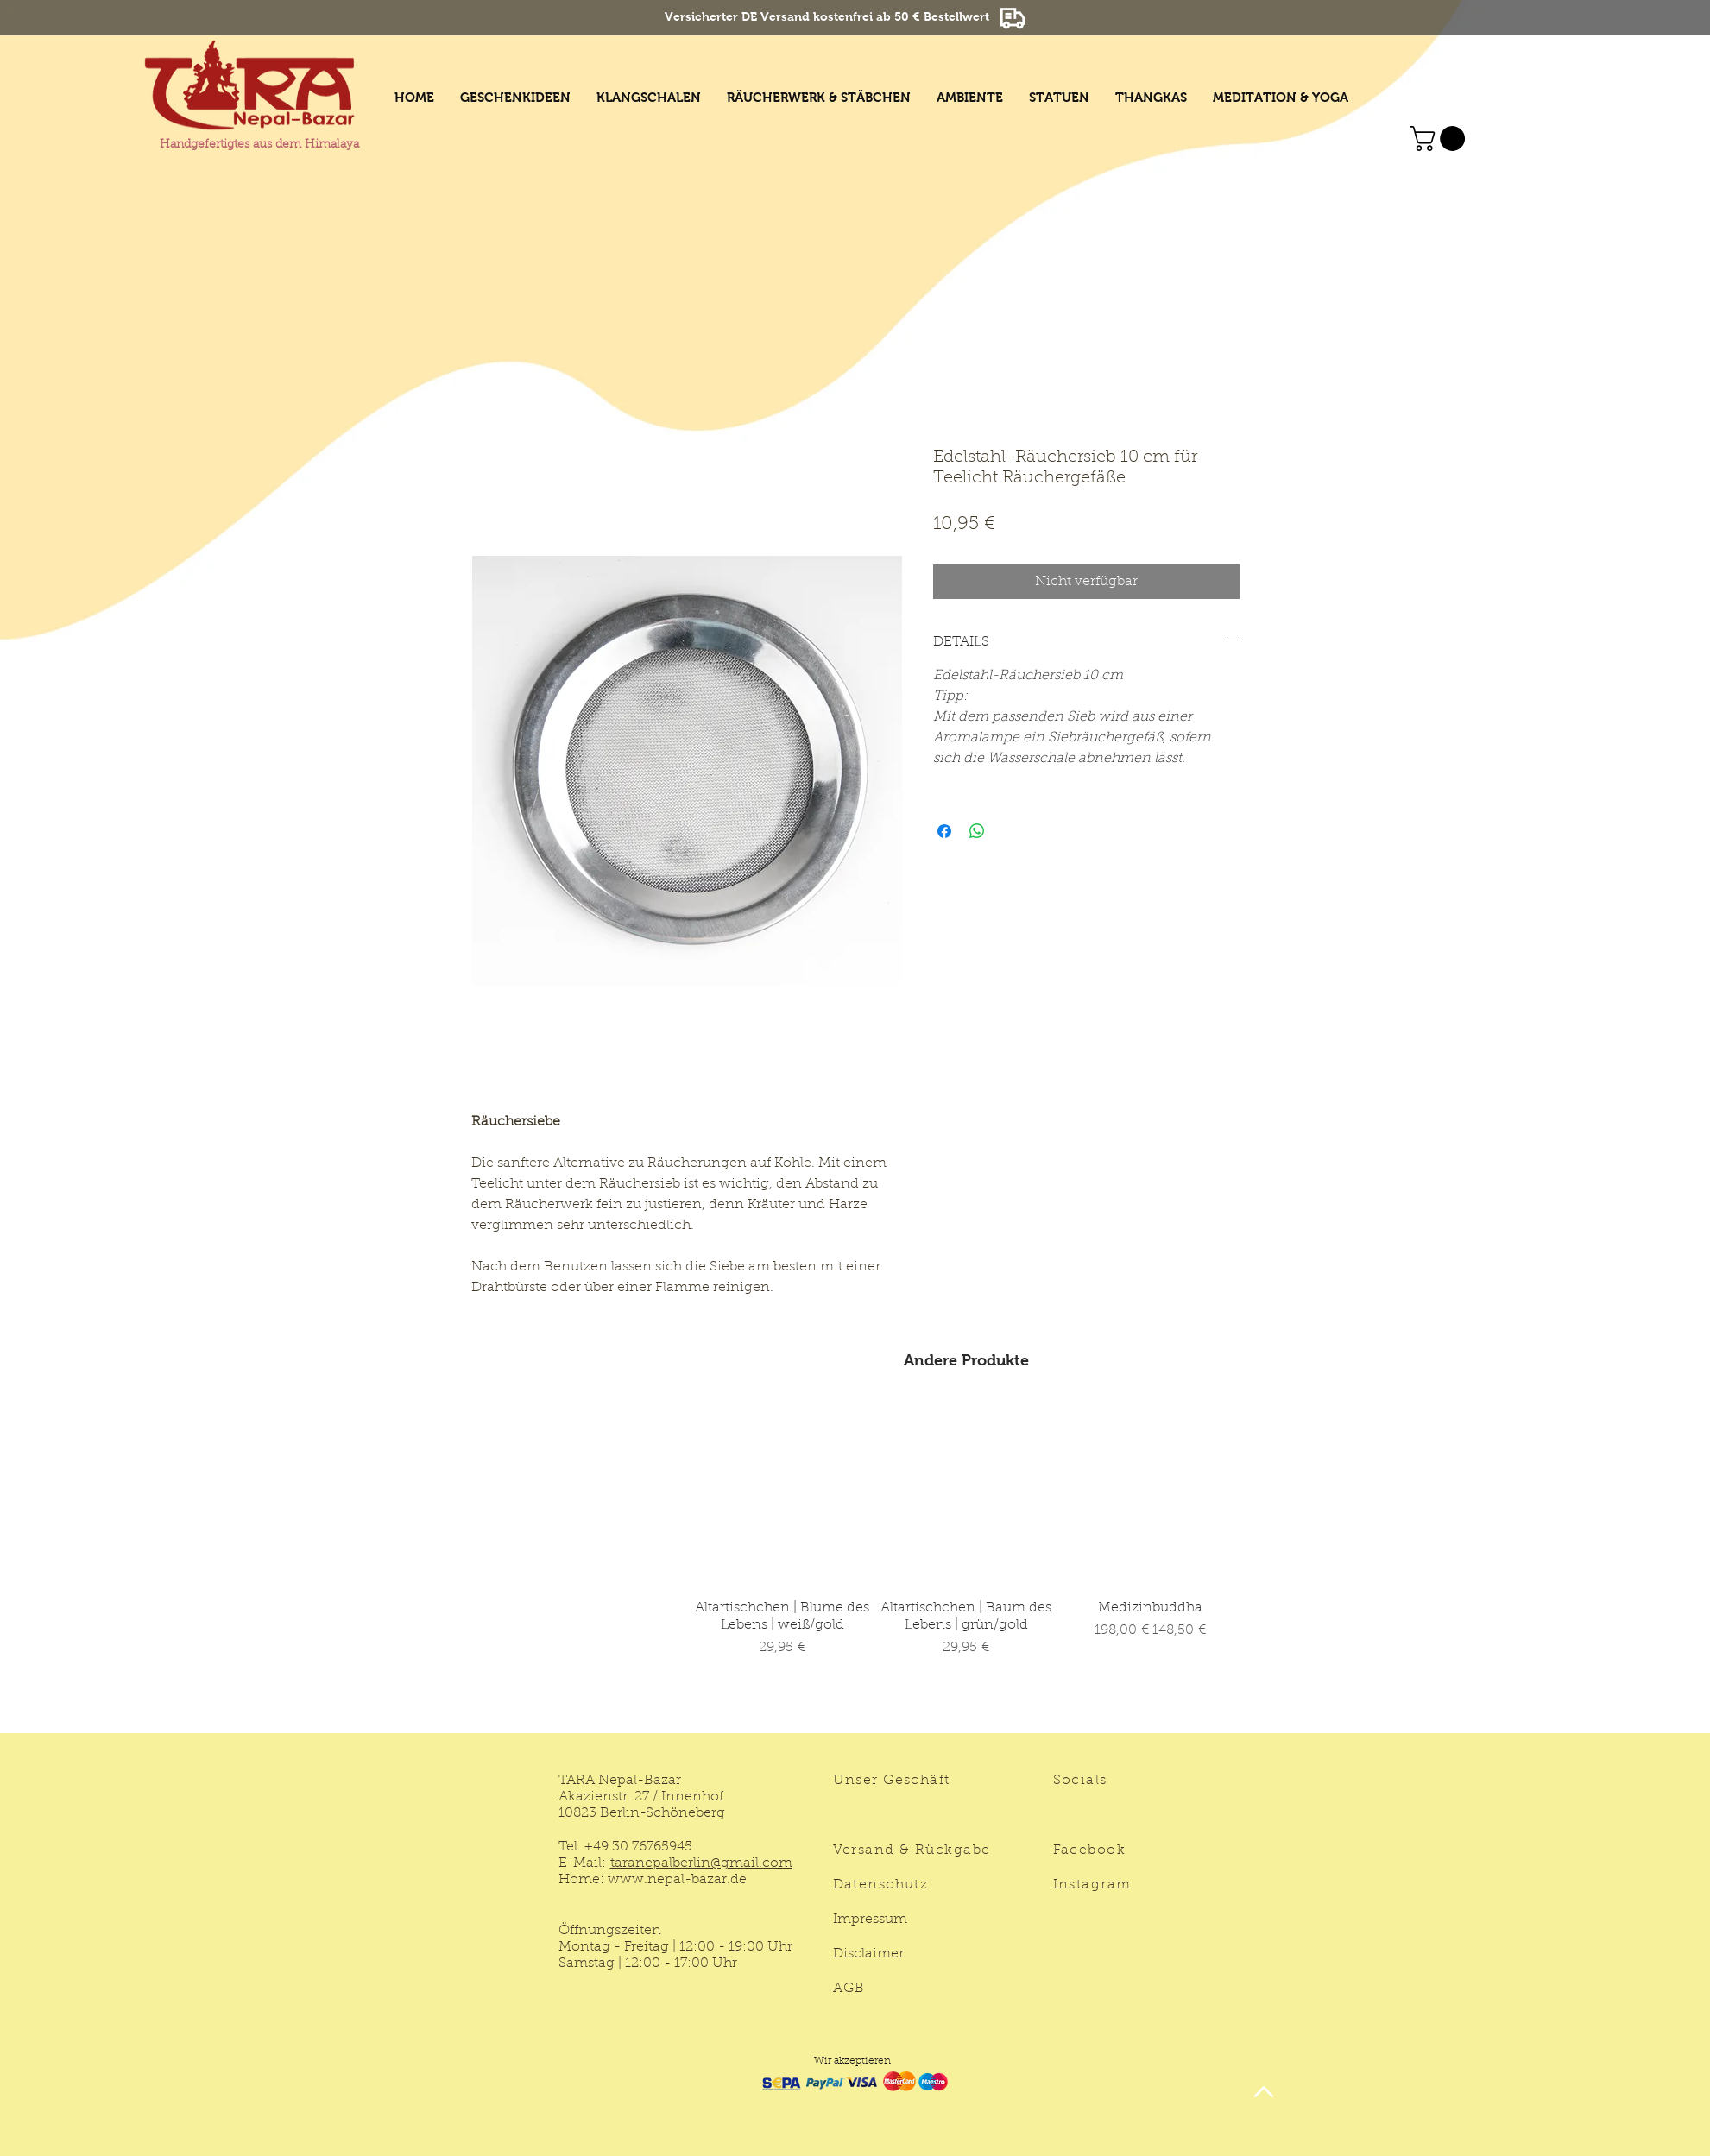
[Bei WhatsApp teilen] (977, 831)
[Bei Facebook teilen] (944, 831)
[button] (1440, 138)
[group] (966, 1559)
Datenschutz (881, 1885)
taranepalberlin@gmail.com (701, 1863)
